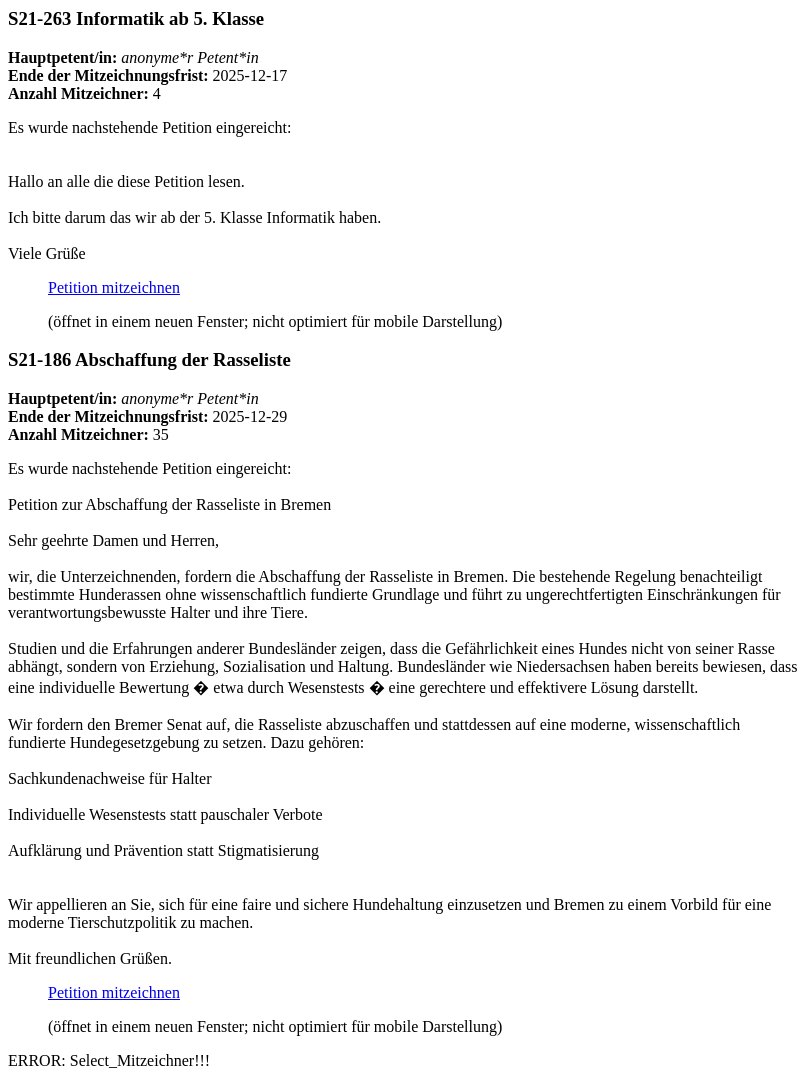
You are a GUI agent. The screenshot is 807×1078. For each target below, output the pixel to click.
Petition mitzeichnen (114, 287)
